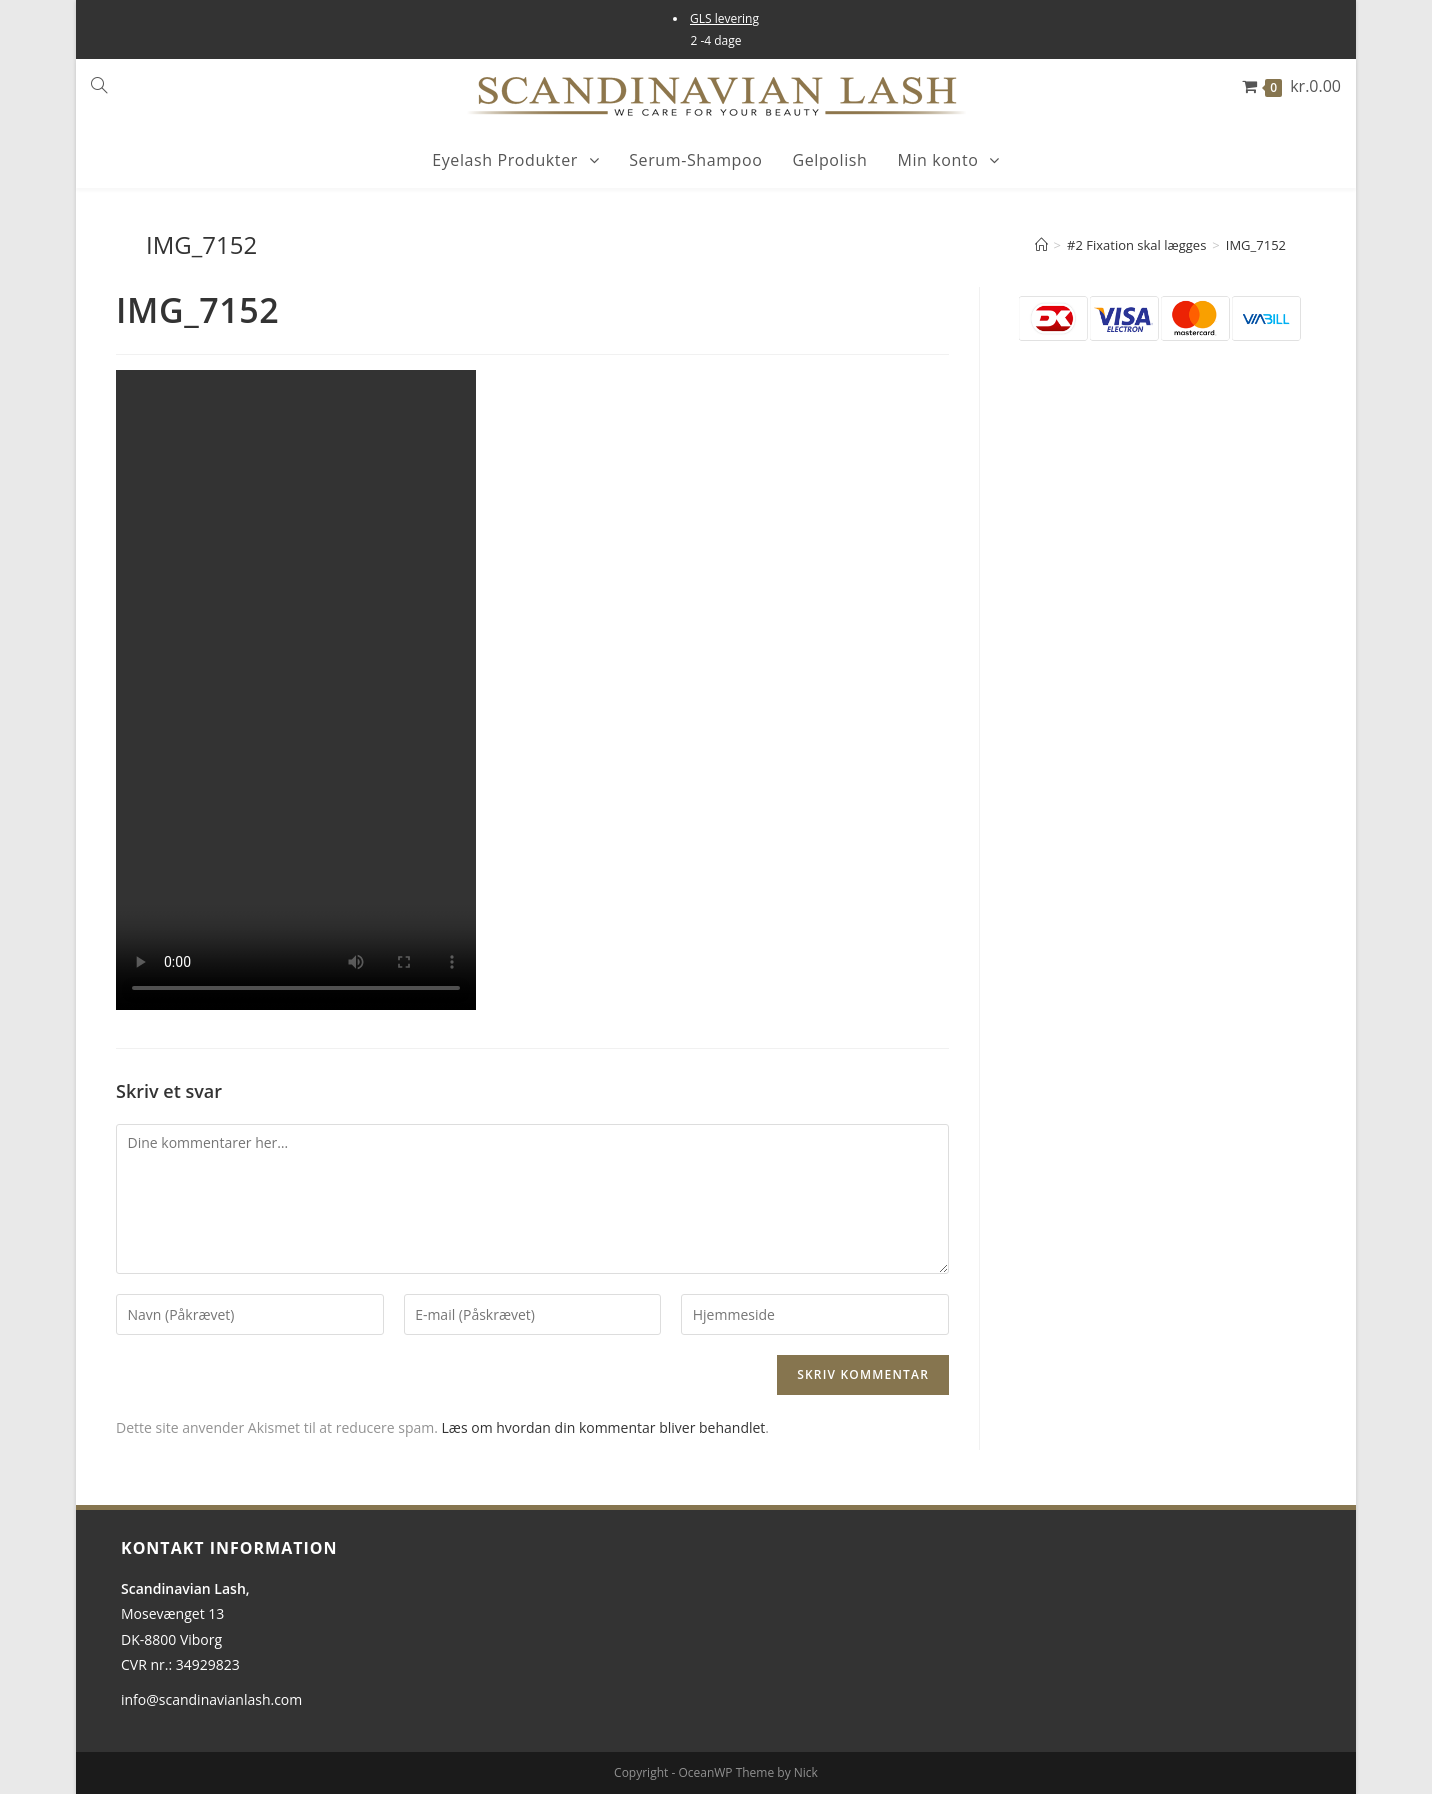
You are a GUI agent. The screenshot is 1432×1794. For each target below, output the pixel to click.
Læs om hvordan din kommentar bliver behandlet (604, 1427)
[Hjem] (1041, 245)
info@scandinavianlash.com (211, 1699)
